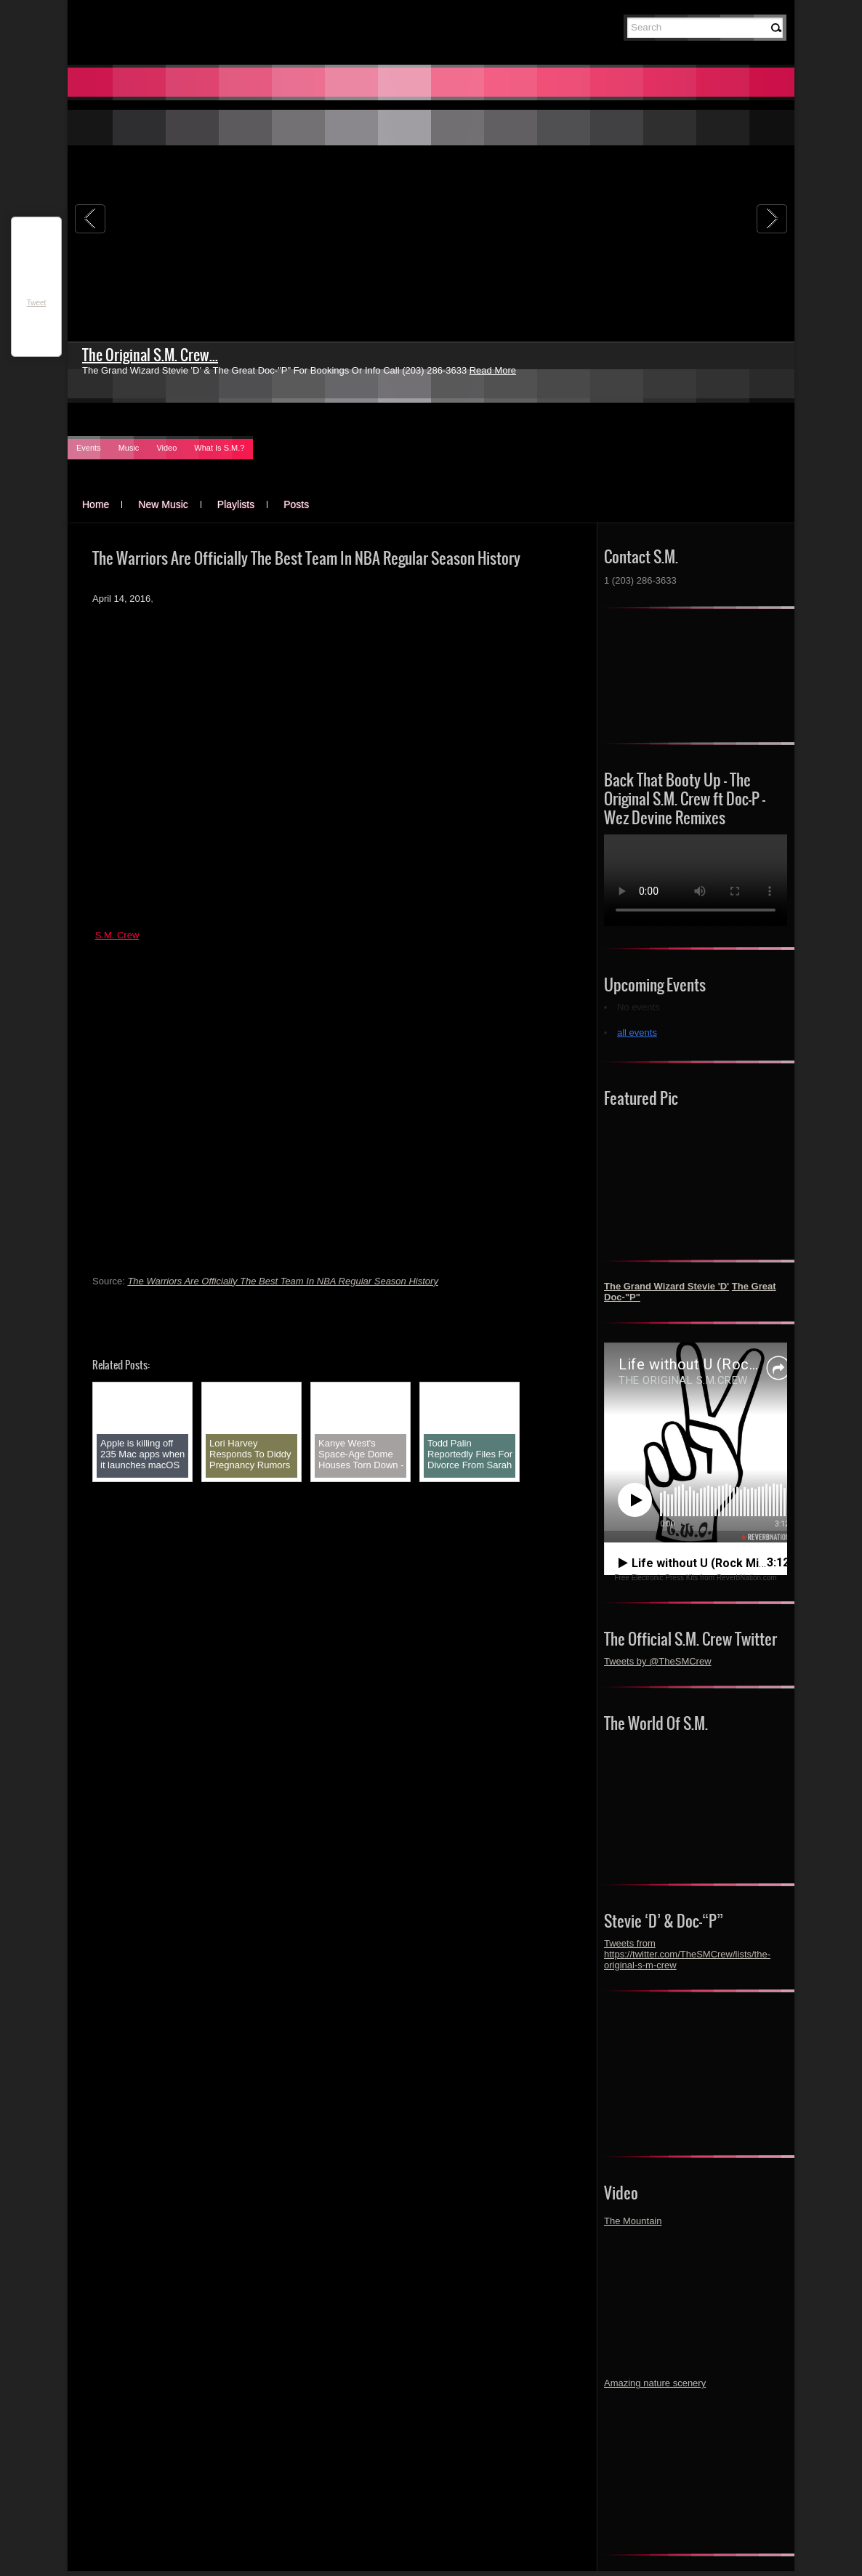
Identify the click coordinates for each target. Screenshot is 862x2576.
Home (95, 504)
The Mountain (633, 2220)
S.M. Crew (117, 935)
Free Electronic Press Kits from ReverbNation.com (695, 1578)
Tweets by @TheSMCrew (658, 1661)
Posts (296, 504)
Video (166, 447)
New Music (163, 504)
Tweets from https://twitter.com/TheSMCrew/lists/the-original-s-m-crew (687, 1954)
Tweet (37, 303)
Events (88, 447)
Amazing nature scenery (655, 2383)
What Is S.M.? (219, 447)
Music (129, 447)
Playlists (235, 504)
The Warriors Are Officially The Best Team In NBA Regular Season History (282, 1281)
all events (637, 1032)
